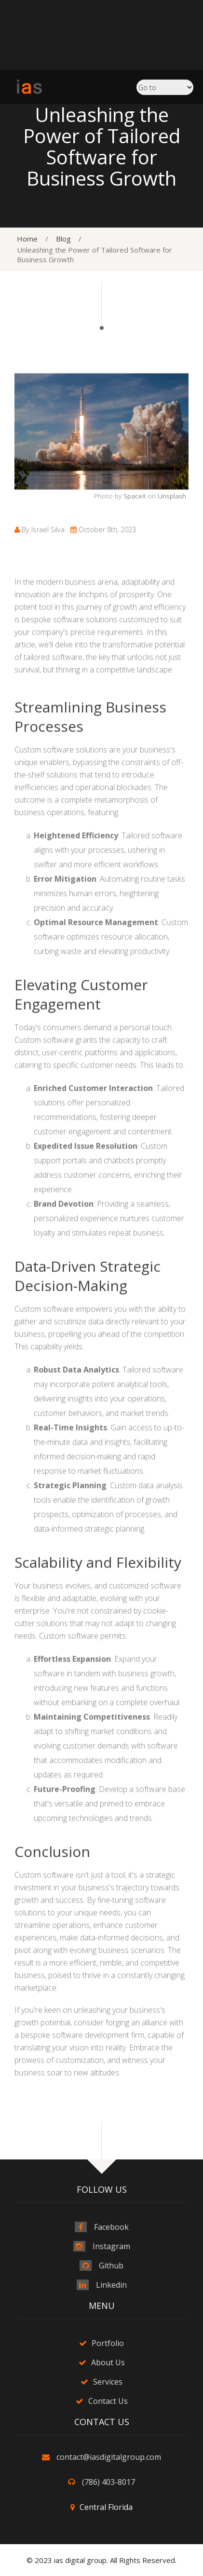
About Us (108, 2362)
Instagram (111, 2246)
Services (107, 2381)
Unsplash (172, 548)
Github (111, 2265)
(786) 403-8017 (108, 2482)
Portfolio (108, 2343)
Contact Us (108, 2401)
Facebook (111, 2227)
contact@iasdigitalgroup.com (108, 2457)
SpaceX (134, 548)
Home (27, 238)
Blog (63, 238)
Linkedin (111, 2284)
